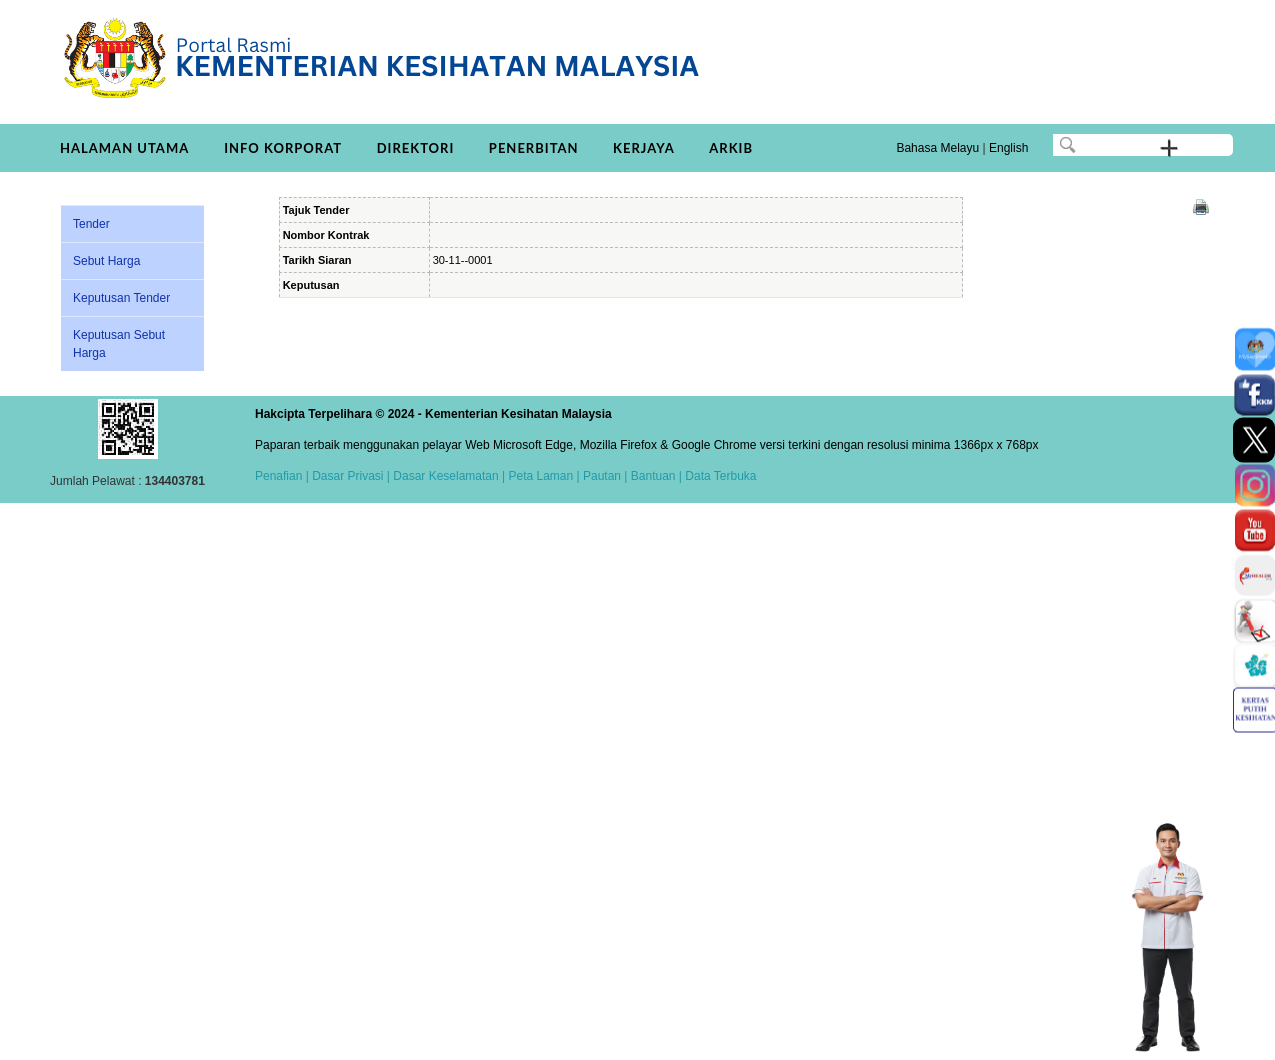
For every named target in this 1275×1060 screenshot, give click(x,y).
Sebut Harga (106, 261)
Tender (91, 224)
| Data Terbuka (716, 476)
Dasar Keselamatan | (447, 476)
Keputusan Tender (121, 298)
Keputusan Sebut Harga (119, 344)
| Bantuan (648, 476)
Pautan (602, 476)
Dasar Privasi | (349, 476)
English (1008, 148)
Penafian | (282, 476)
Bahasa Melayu (937, 148)
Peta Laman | (544, 476)
